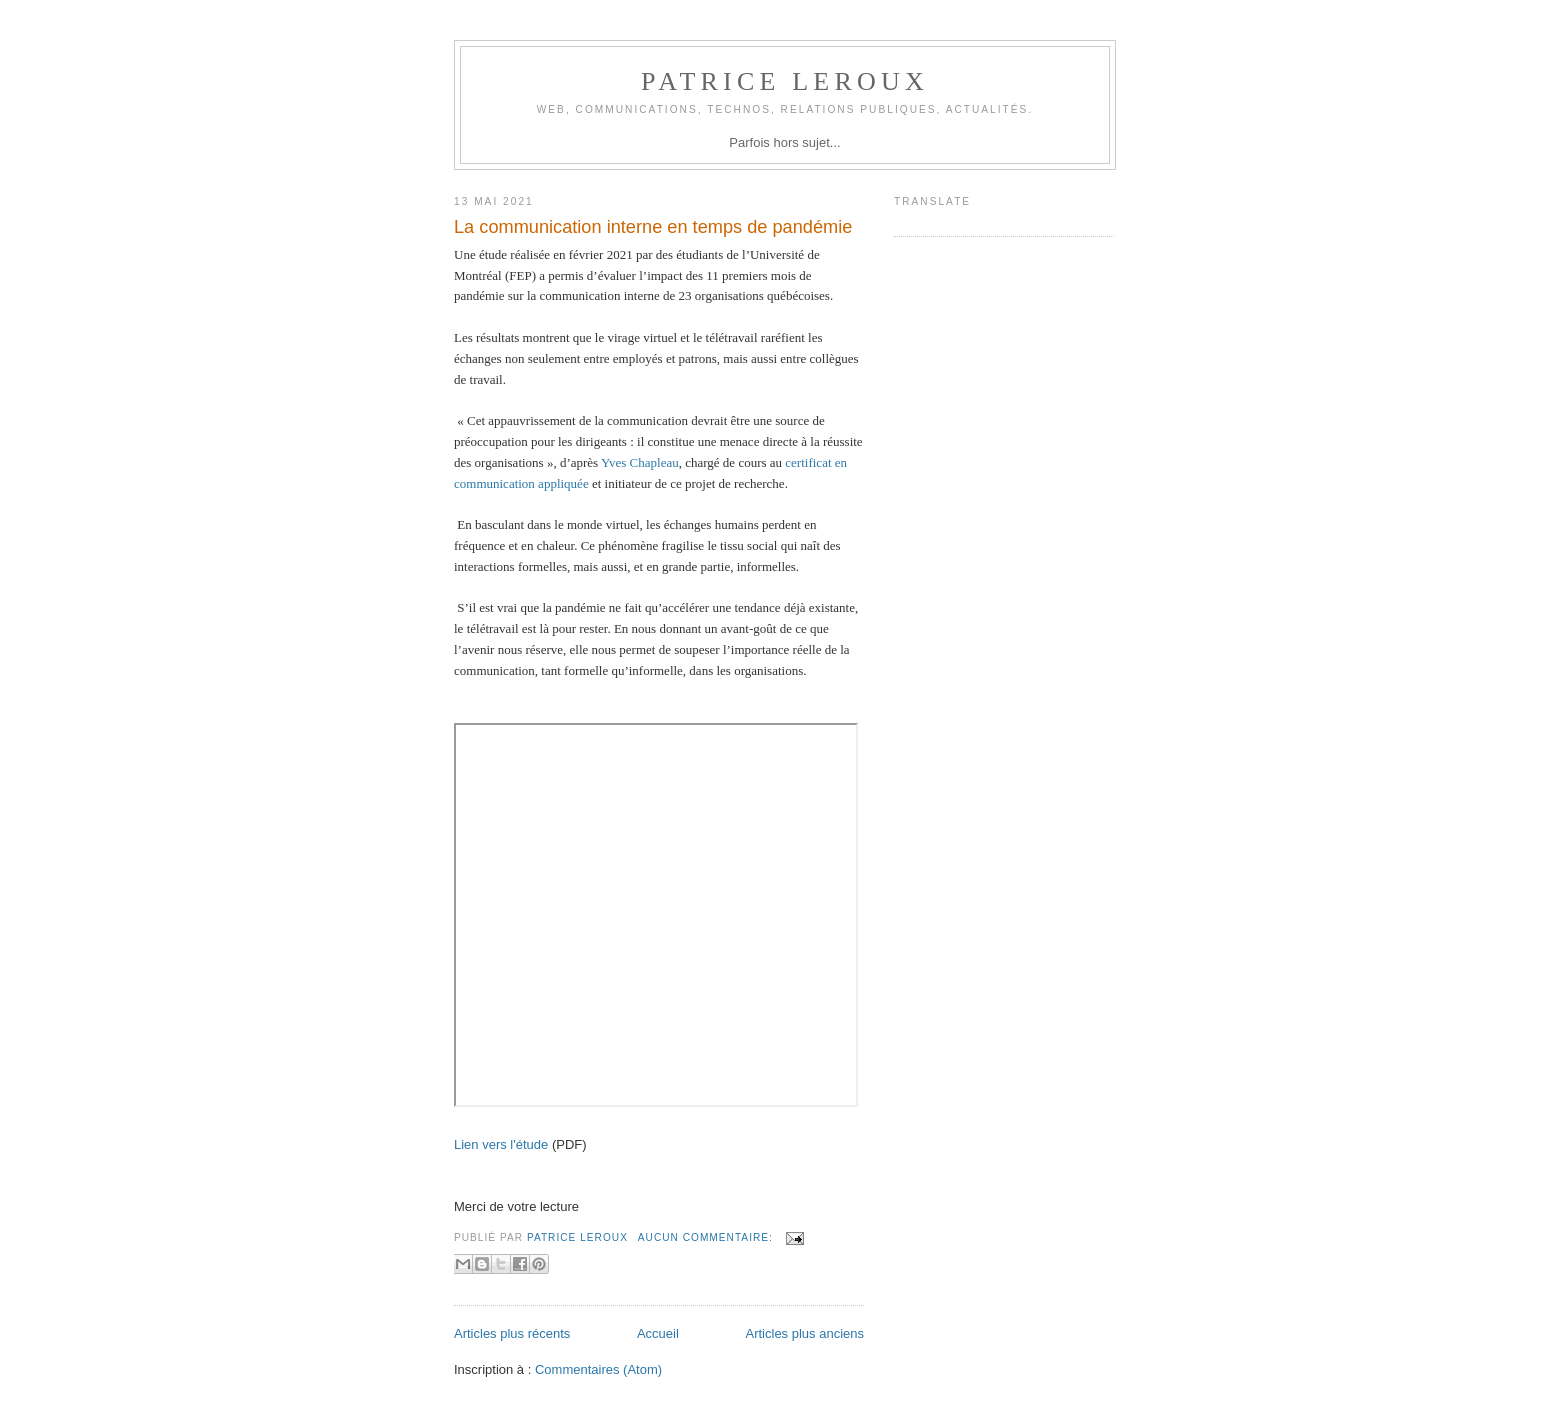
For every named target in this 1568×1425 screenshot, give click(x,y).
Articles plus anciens (805, 1333)
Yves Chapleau (640, 462)
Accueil (658, 1333)
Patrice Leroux (785, 81)
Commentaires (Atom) (598, 1369)
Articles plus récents (512, 1333)
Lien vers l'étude (501, 1144)
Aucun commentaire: (707, 1237)
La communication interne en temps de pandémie (653, 227)
